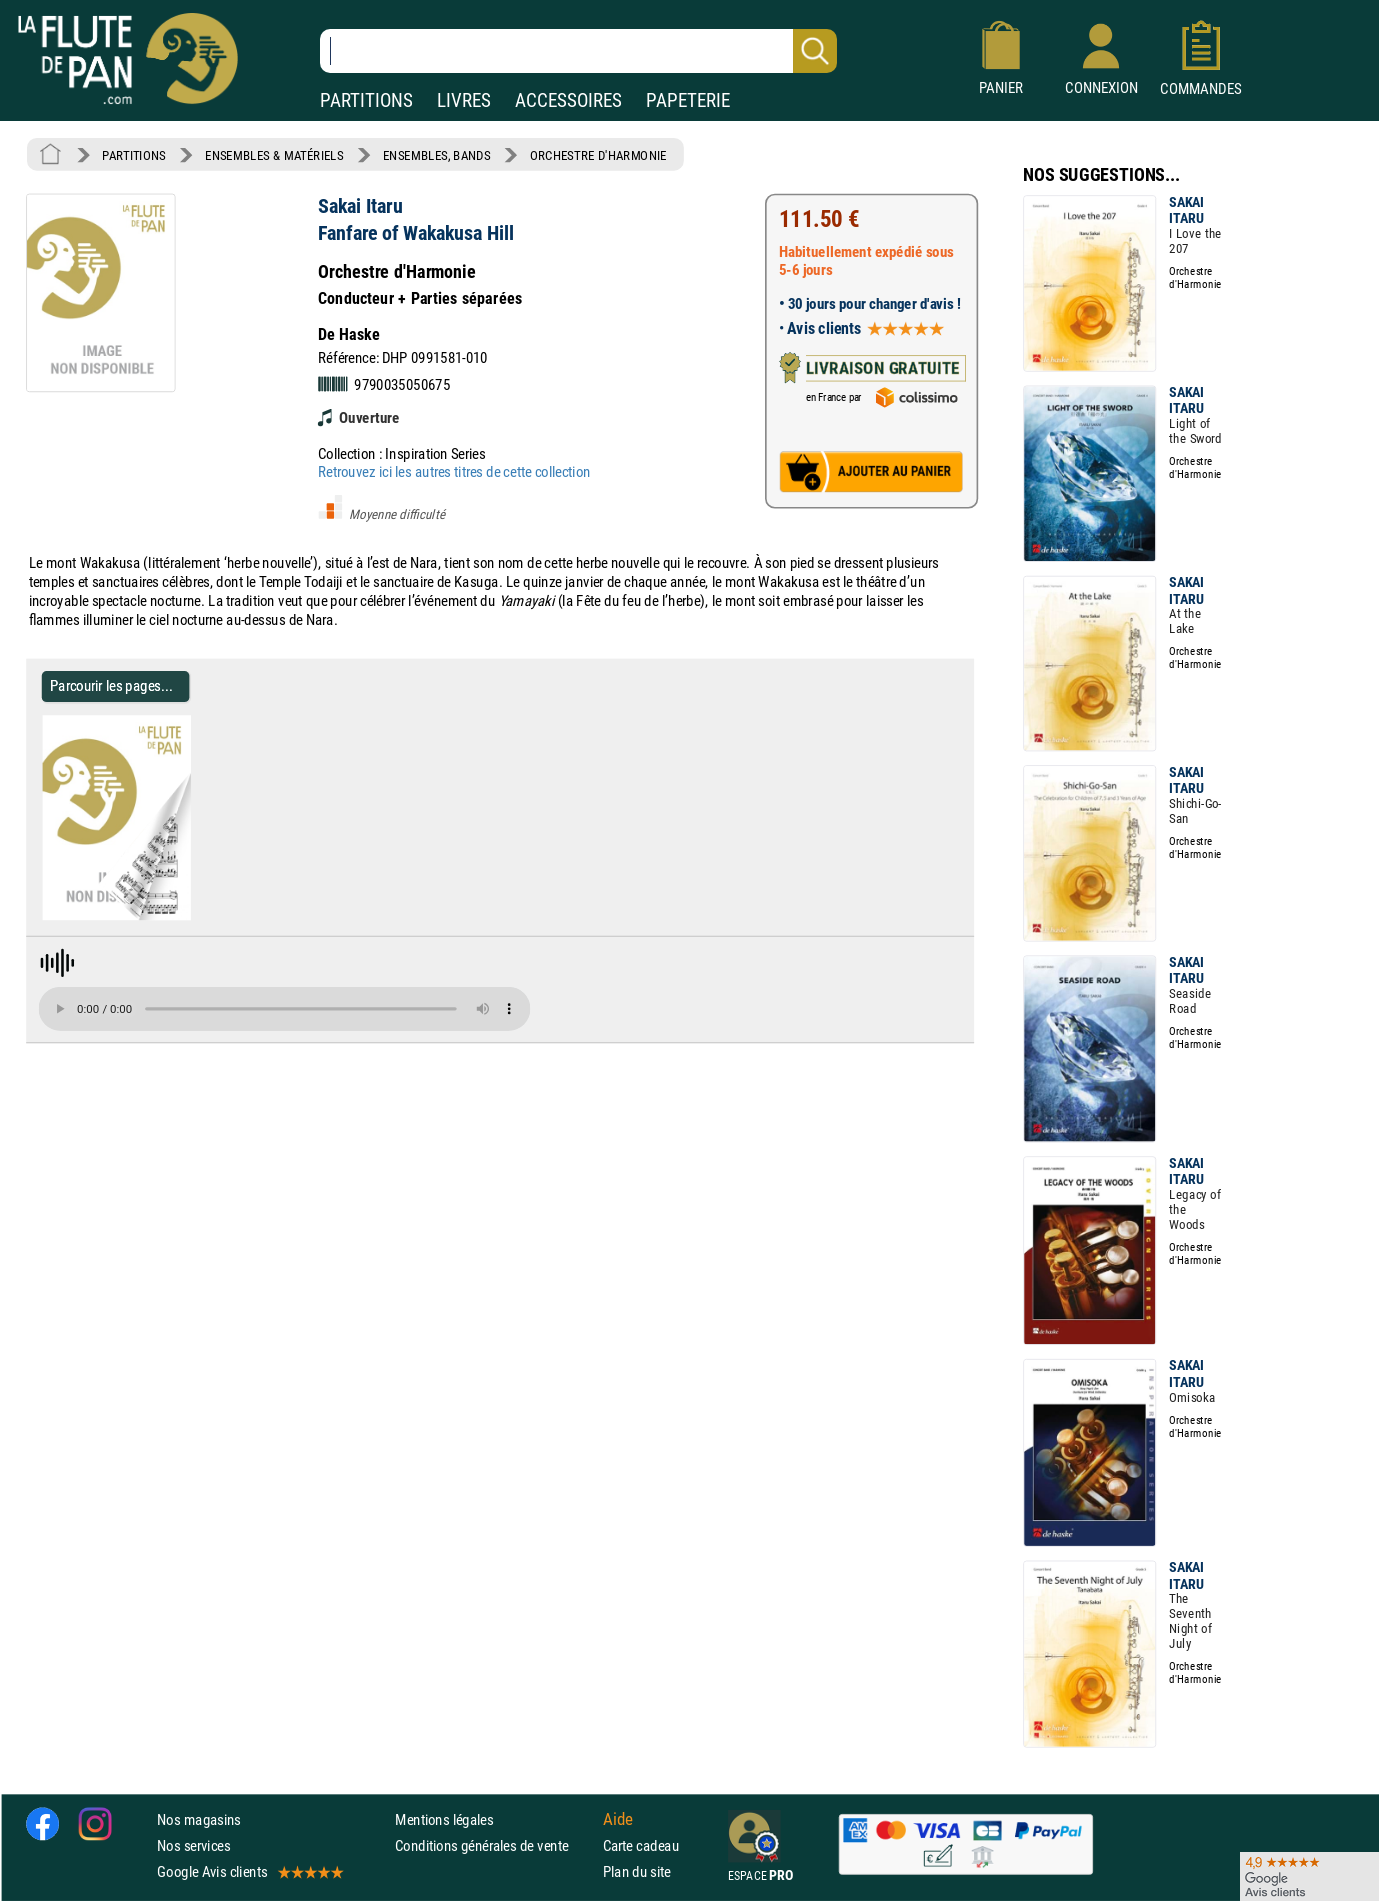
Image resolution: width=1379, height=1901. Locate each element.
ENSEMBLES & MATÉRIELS (274, 155)
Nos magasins (199, 1819)
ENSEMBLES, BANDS (436, 155)
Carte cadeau (641, 1845)
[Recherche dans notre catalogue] (578, 51)
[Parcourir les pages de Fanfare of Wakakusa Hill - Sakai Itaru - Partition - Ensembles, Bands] (182, 916)
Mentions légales (444, 1819)
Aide (618, 1819)
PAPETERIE (688, 100)
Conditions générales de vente (494, 1845)
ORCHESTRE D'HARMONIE (598, 155)
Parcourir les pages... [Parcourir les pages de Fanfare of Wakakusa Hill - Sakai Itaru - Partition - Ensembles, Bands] (111, 686)
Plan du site (637, 1871)
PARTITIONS (366, 100)
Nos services (193, 1845)
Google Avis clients (249, 1871)
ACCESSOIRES (568, 100)
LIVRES (464, 100)
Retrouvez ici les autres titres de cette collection (454, 471)
